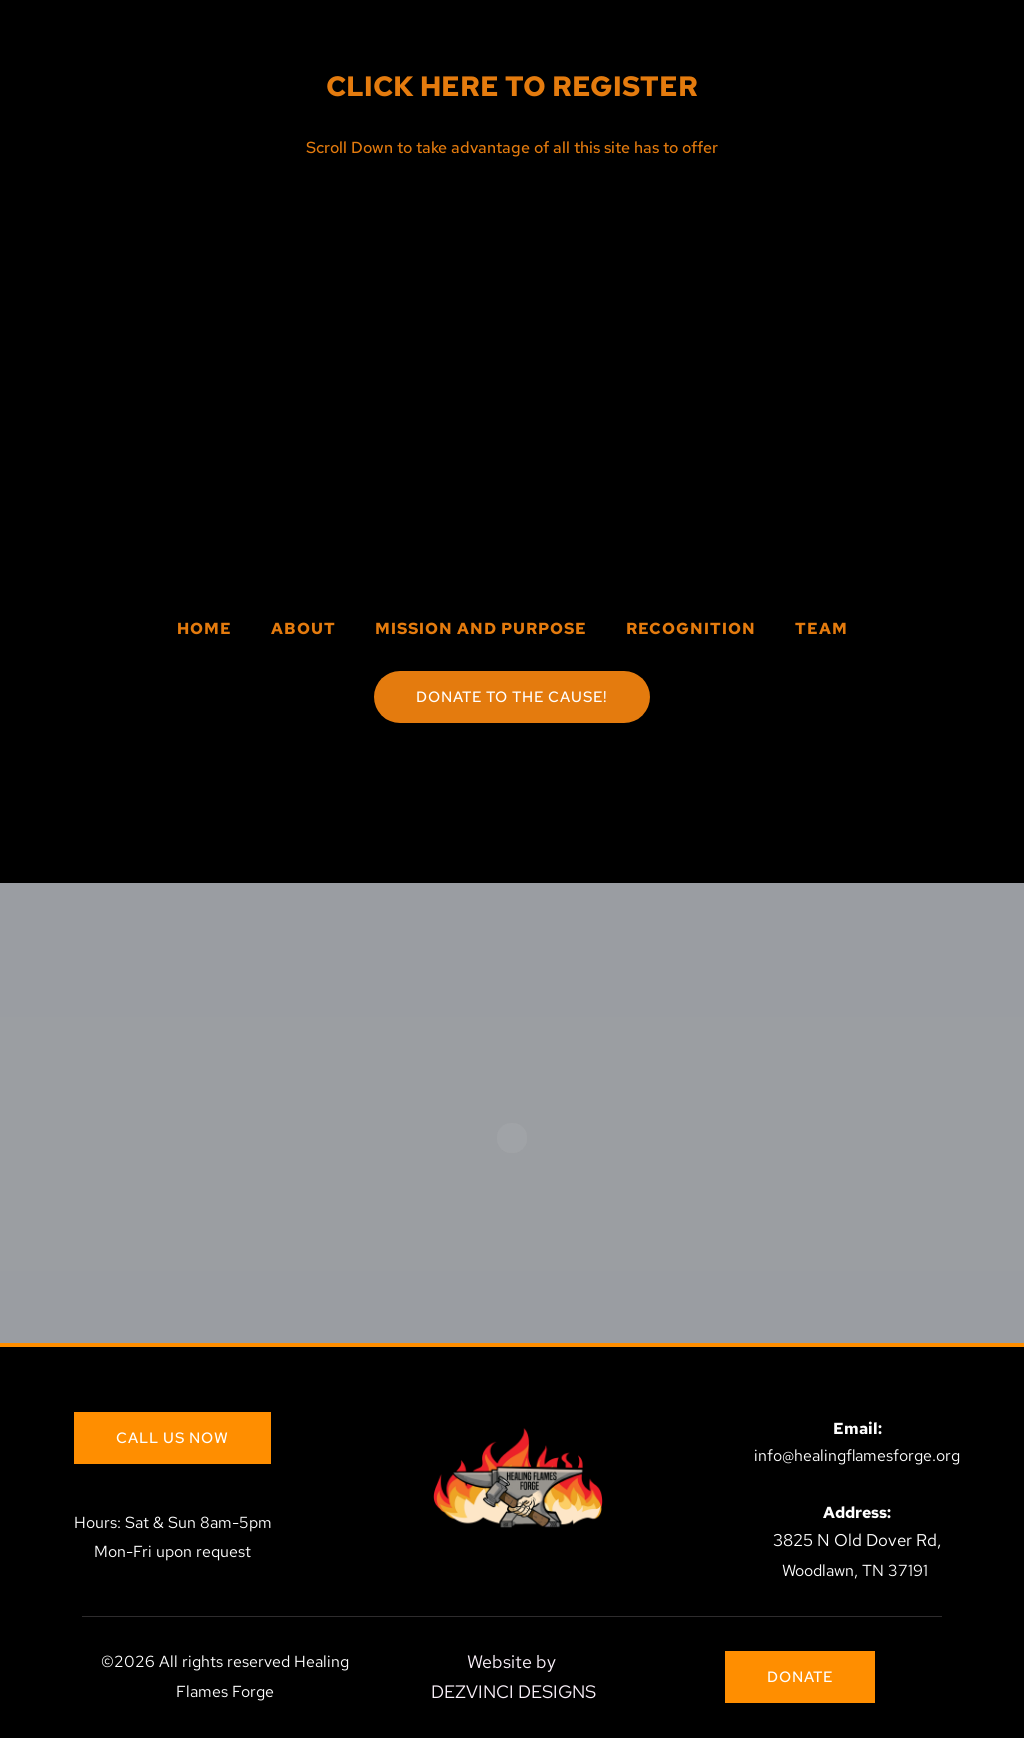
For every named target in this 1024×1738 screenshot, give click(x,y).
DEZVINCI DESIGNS (513, 1691)
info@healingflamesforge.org (857, 1455)
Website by (513, 1661)
